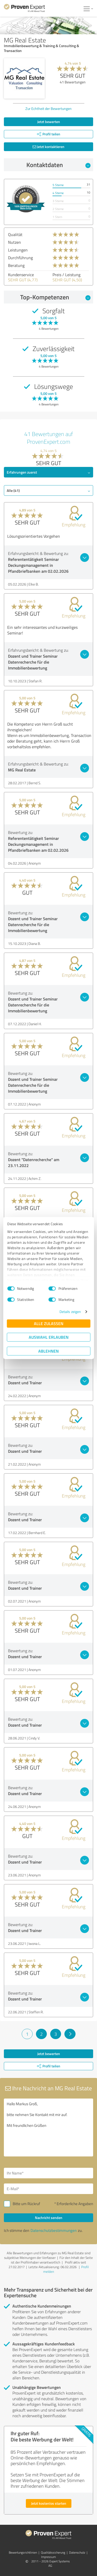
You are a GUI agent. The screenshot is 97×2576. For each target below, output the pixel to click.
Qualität (15, 234)
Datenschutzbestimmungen (54, 2230)
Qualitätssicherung (53, 2552)
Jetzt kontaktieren (48, 146)
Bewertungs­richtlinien (23, 2552)
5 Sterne (58, 185)
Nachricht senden (48, 2217)
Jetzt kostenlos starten (48, 2503)
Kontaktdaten (58, 164)
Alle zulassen (48, 1323)
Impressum (48, 2557)
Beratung (16, 265)
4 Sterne (58, 193)
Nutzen (14, 242)
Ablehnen (48, 1351)
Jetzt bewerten (48, 121)
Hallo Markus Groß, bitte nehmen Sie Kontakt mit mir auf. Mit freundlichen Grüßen (48, 2127)
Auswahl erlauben (49, 1337)
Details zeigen (70, 1311)
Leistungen (18, 250)
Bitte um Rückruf (26, 2203)
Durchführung (20, 257)
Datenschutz (77, 2552)
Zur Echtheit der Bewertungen (48, 108)
